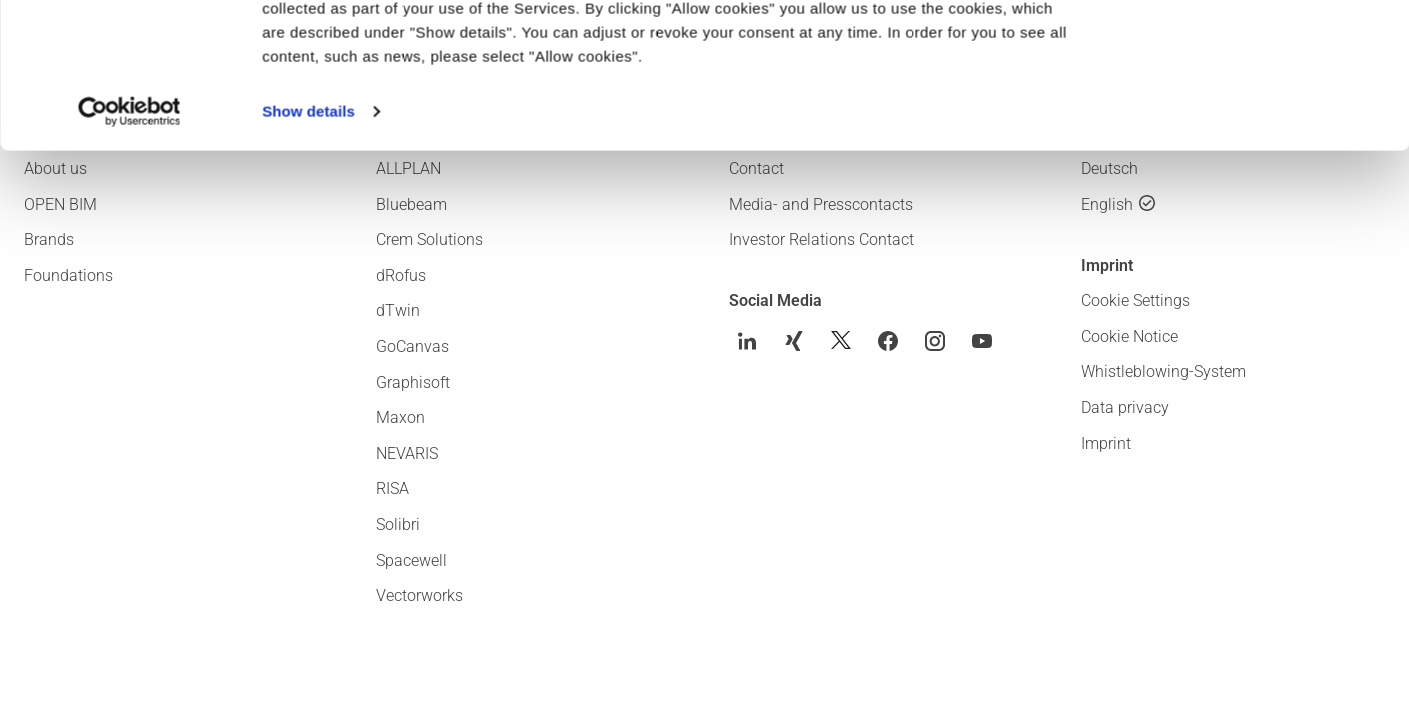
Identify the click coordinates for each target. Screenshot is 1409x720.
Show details (308, 247)
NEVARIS (407, 453)
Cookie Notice (1129, 336)
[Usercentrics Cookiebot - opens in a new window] (129, 248)
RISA (392, 488)
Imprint (1106, 443)
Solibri (398, 524)
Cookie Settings (1135, 300)
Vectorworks (419, 595)
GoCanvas (412, 346)
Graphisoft (413, 382)
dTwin (398, 310)
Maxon (400, 417)
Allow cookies (1242, 48)
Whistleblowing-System (1163, 371)
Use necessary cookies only (1242, 105)
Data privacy (1125, 407)
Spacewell (411, 560)
